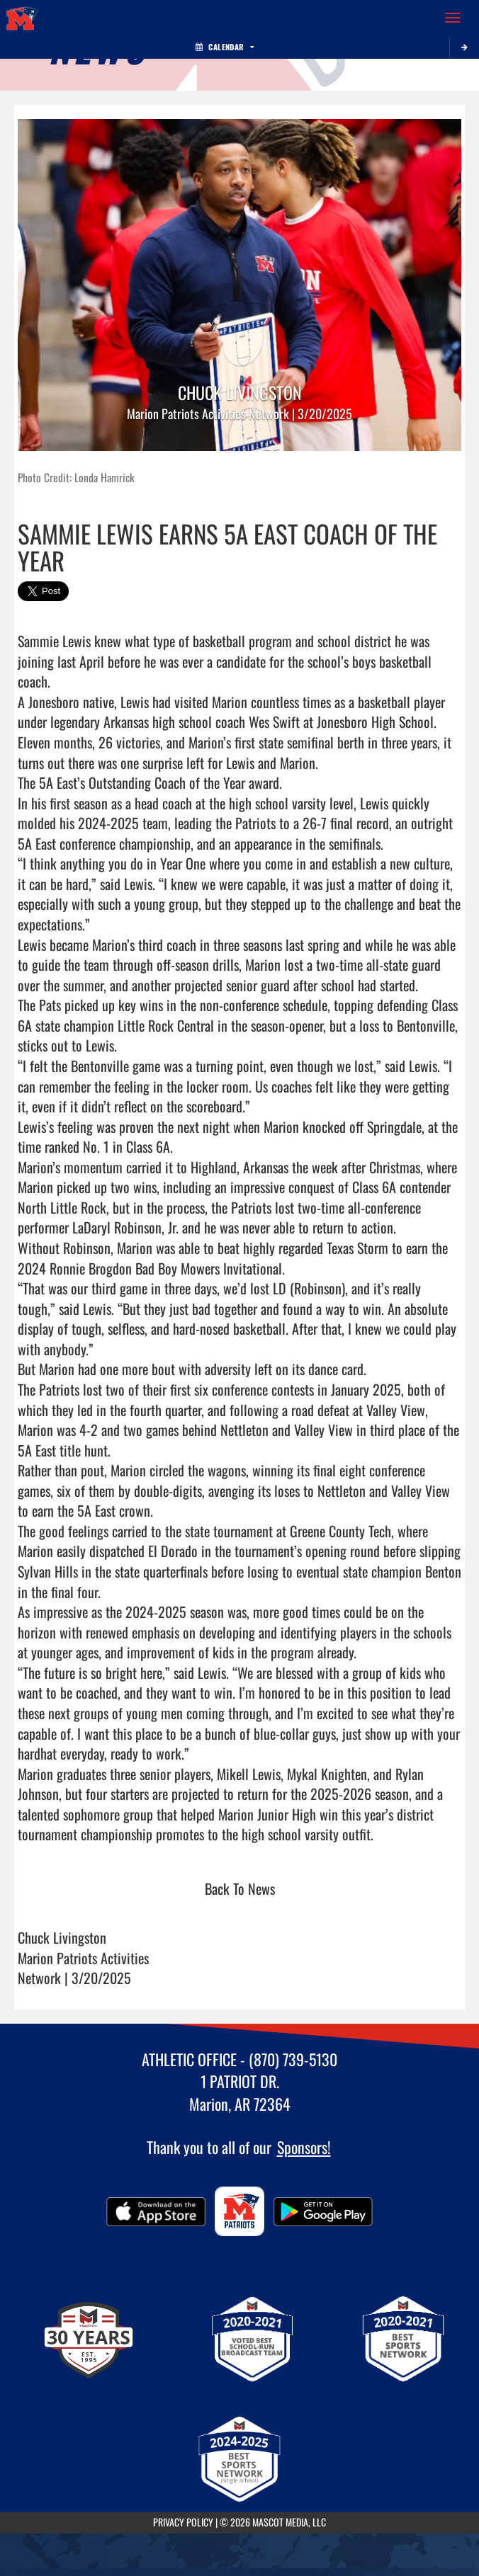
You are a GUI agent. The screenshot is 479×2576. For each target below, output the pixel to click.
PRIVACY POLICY (183, 2521)
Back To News (240, 1888)
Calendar (225, 46)
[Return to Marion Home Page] (21, 17)
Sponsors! (304, 2147)
